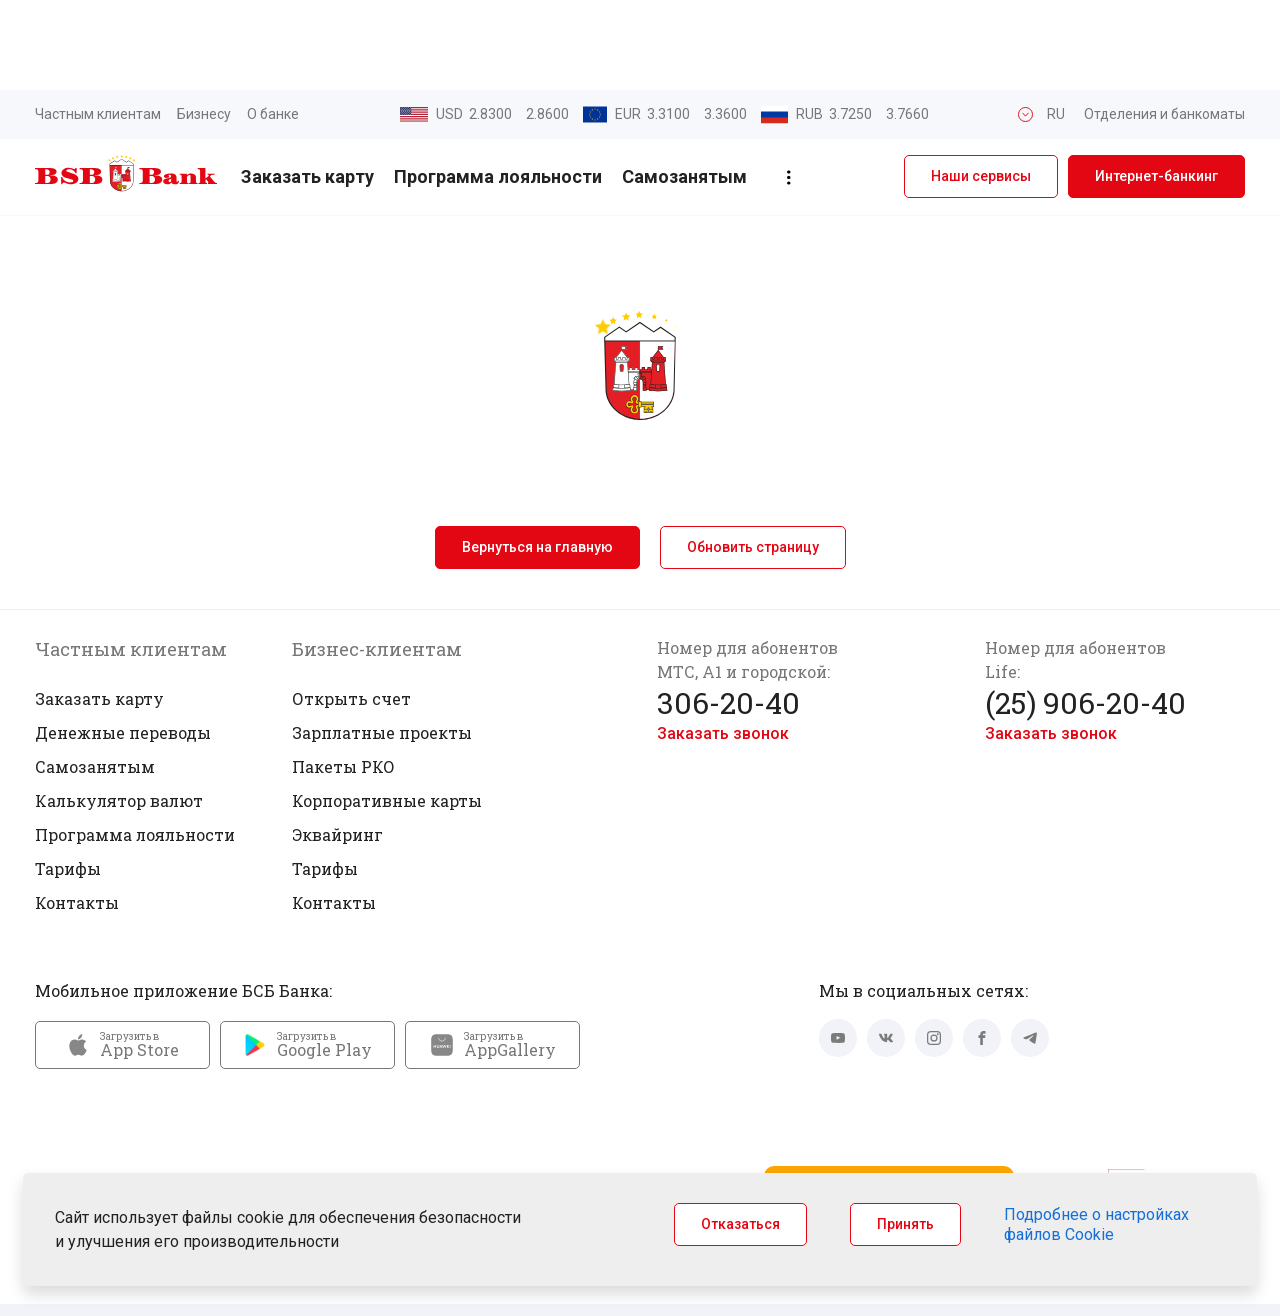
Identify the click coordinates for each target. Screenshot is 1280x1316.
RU (1056, 24)
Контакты (77, 812)
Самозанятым (684, 87)
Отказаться (740, 1224)
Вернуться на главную (537, 457)
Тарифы (68, 778)
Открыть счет (351, 608)
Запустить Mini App (889, 1105)
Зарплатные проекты (382, 642)
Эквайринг (337, 744)
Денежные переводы (123, 642)
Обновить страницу (753, 457)
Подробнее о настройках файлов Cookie (1096, 1224)
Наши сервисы (981, 87)
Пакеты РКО (343, 676)
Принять (905, 1224)
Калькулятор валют (119, 710)
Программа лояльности (498, 87)
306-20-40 (728, 612)
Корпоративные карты (387, 710)
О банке (273, 24)
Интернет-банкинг (1156, 87)
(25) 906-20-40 (1085, 612)
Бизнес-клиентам (377, 559)
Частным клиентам (98, 24)
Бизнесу (204, 24)
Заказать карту (307, 87)
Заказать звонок (723, 643)
